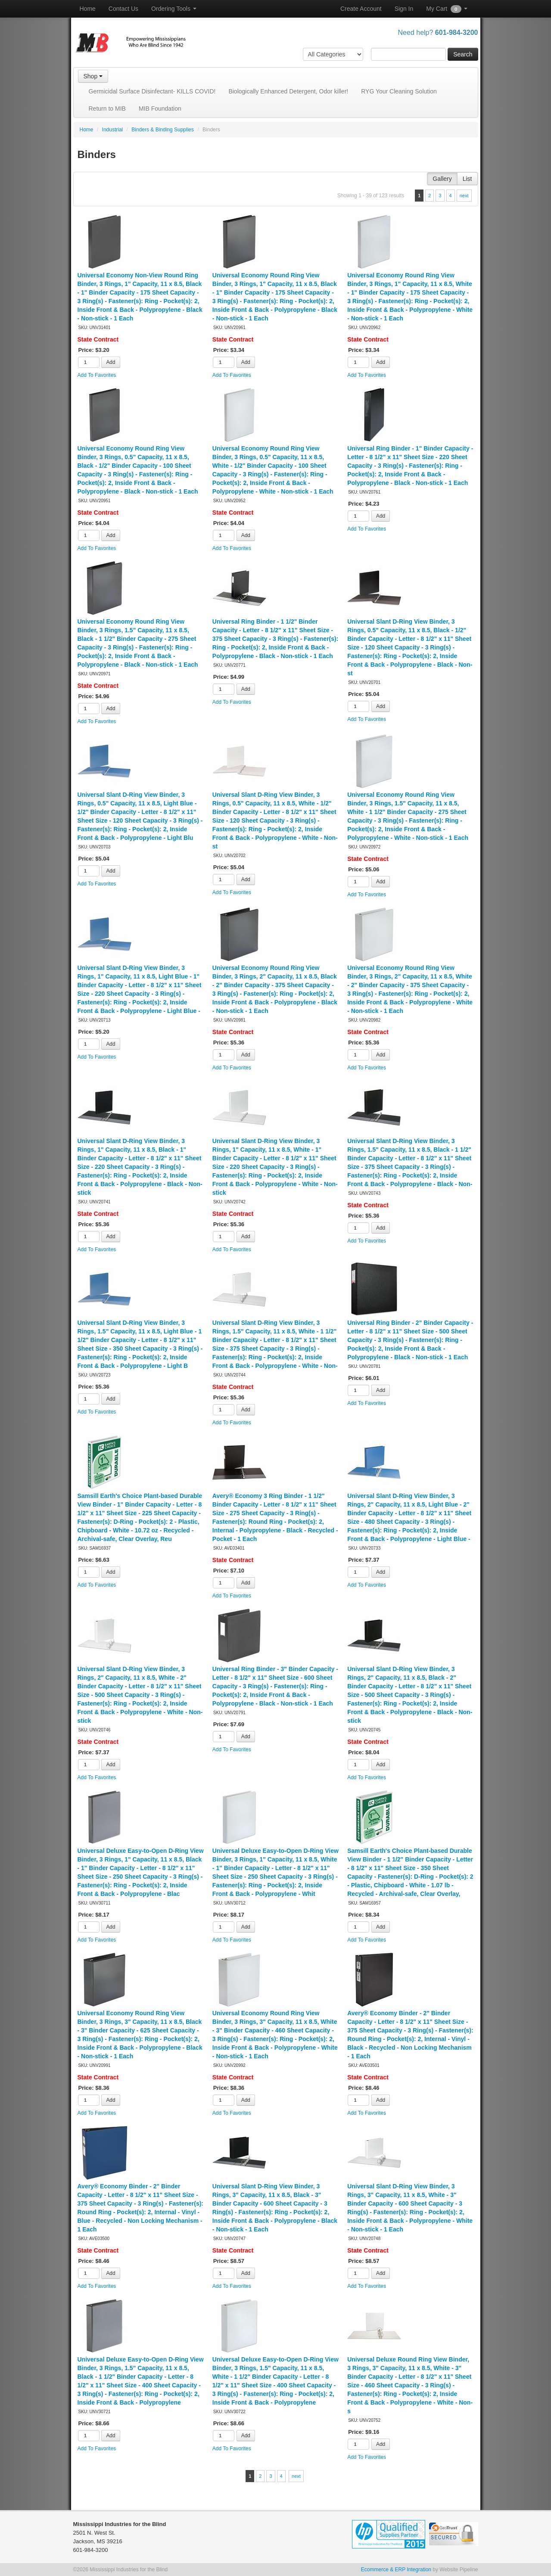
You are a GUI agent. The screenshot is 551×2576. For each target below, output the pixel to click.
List (467, 178)
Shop (93, 76)
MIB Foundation (160, 108)
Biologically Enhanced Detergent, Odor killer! (288, 91)
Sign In (404, 8)
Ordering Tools (173, 8)
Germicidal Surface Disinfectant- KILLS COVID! (152, 91)
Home (88, 8)
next (464, 195)
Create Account (361, 8)
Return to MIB (107, 108)
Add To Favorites (97, 375)
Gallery (442, 178)
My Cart (446, 9)
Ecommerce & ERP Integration (396, 2570)
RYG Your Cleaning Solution (399, 91)
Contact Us (123, 8)
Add (110, 362)
